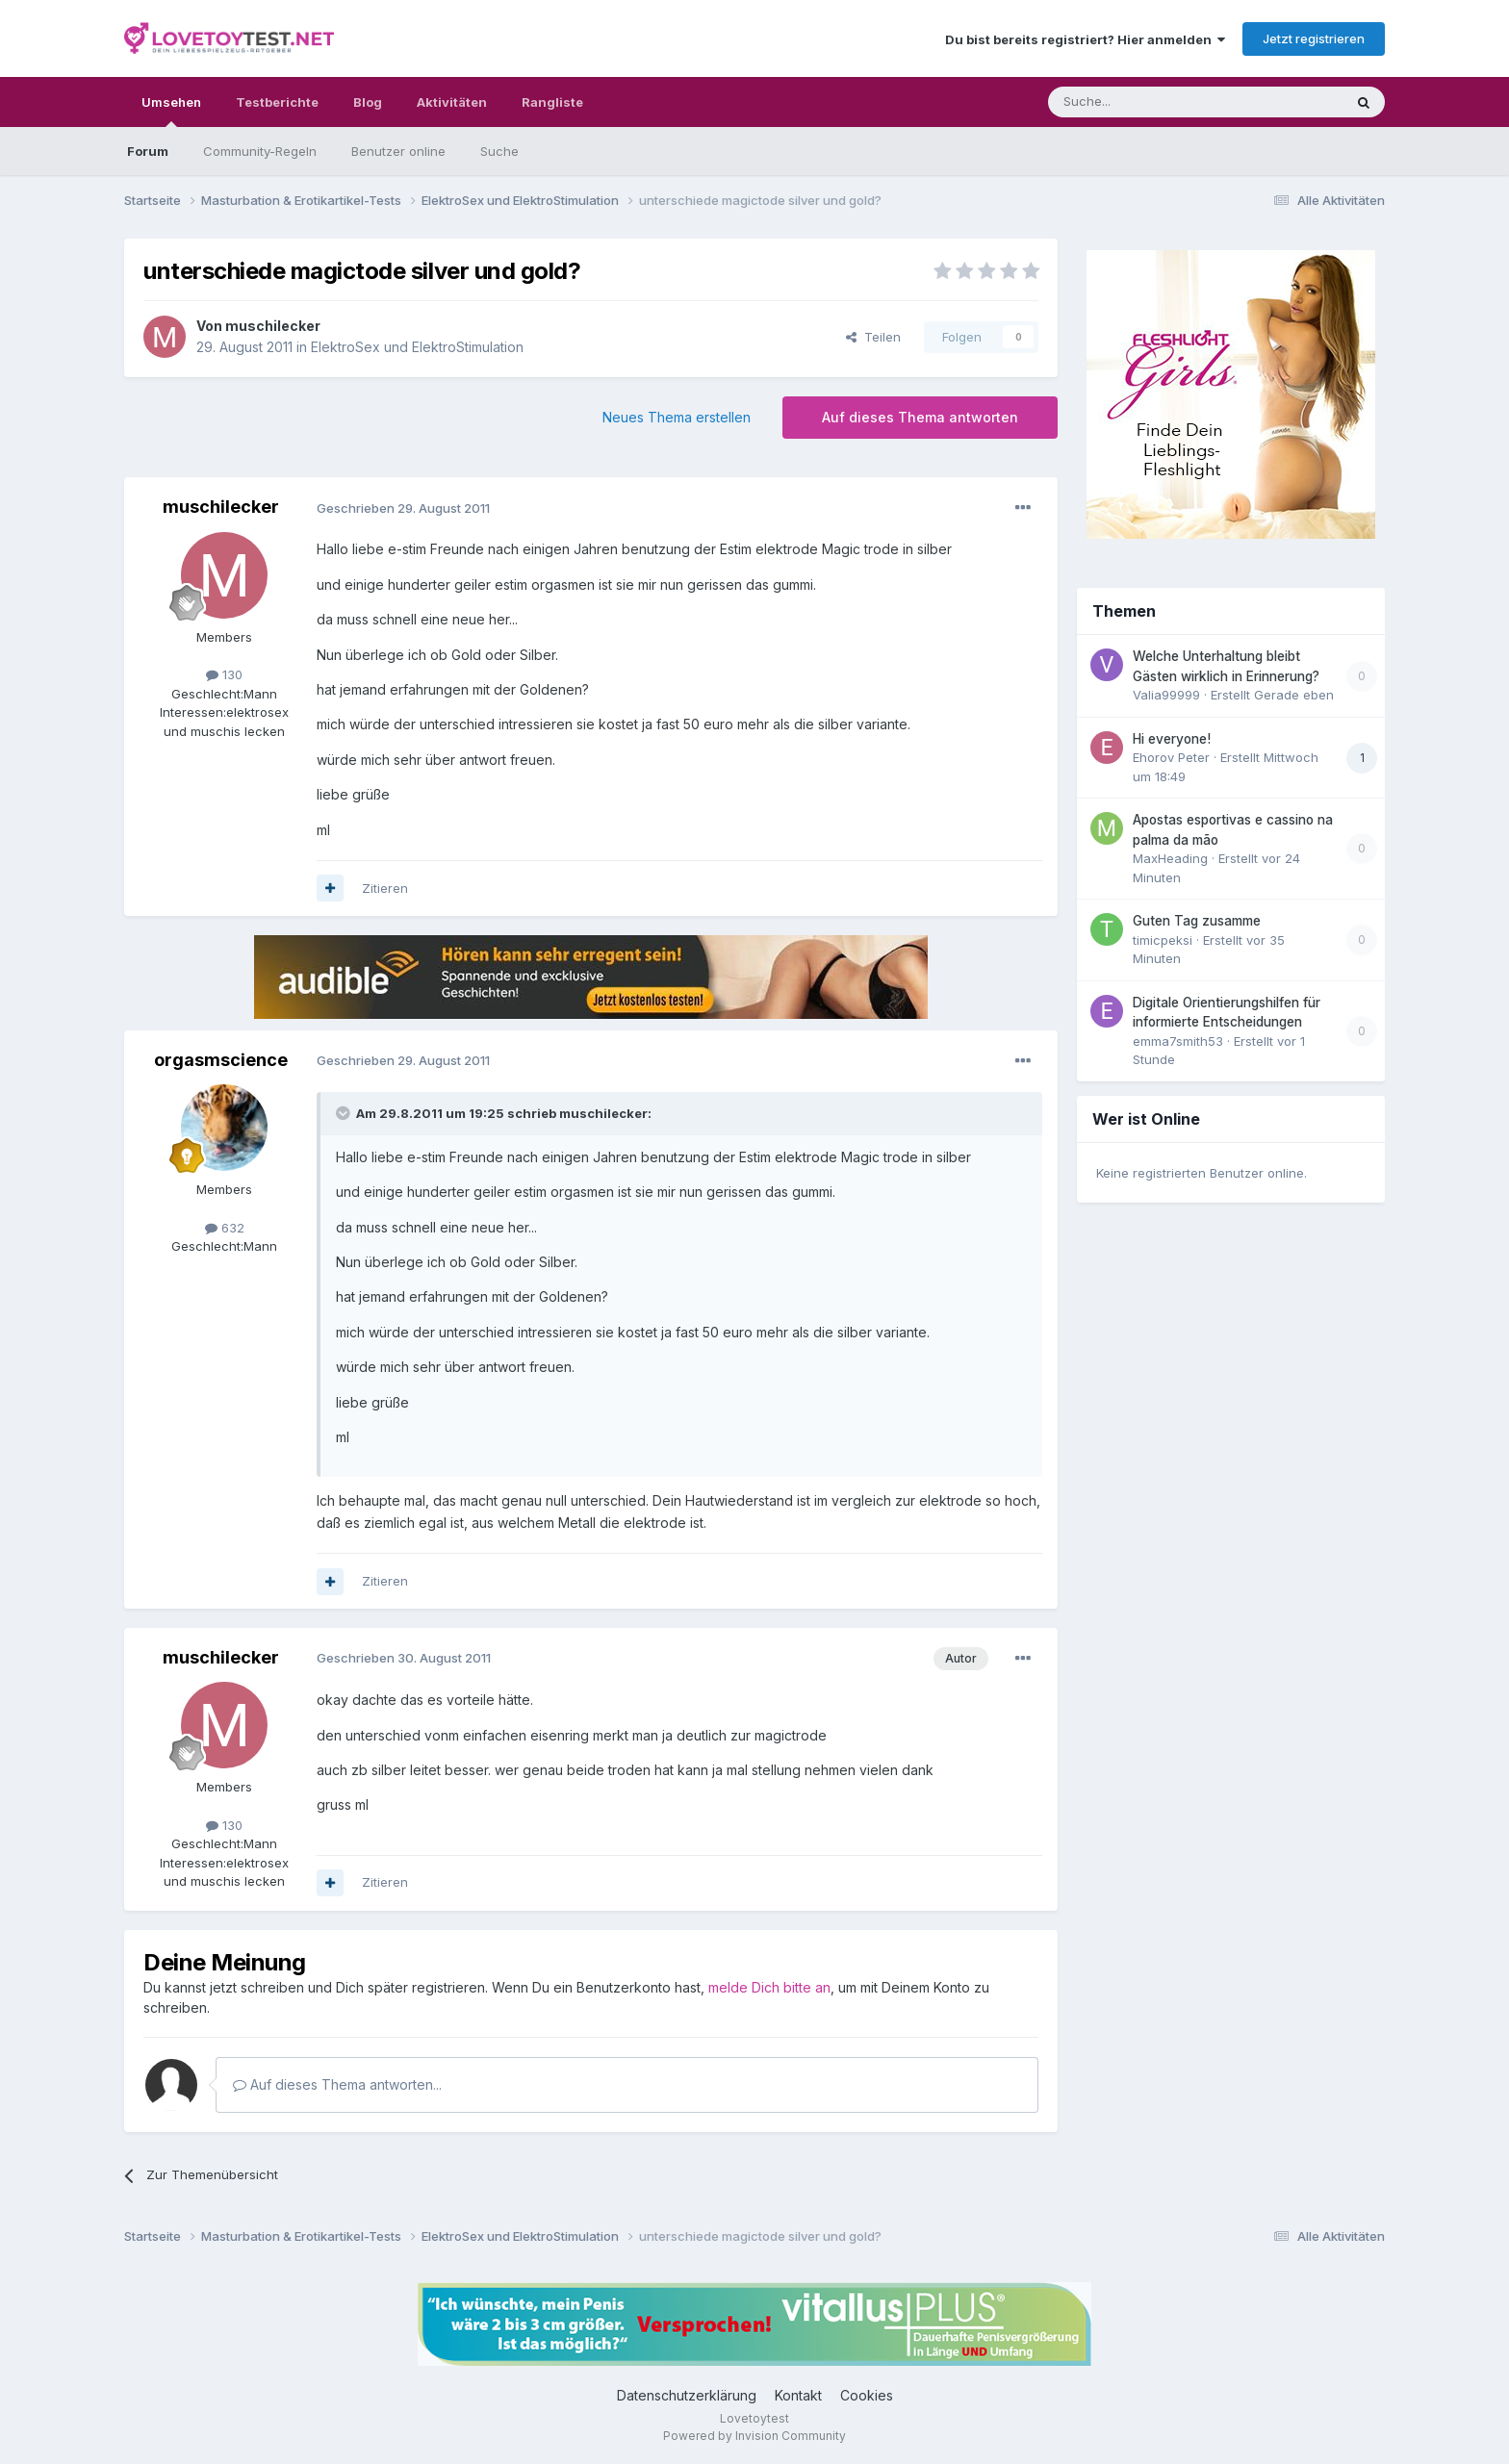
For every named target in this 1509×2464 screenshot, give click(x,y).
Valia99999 (1166, 694)
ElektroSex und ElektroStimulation (417, 347)
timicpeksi (1162, 940)
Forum (147, 151)
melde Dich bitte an (769, 1987)
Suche (499, 151)
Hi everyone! (1172, 739)
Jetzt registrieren (1314, 38)
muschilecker (272, 326)
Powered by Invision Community (754, 2435)
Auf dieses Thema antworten (920, 417)
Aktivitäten (452, 102)
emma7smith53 (1178, 1041)
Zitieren (385, 888)
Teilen (873, 336)
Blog (367, 102)
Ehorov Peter (1171, 757)
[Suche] (1134, 102)
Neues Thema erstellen (676, 417)
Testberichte (277, 102)
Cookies (866, 2395)
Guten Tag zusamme (1197, 920)
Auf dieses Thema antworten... (337, 2084)
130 (224, 674)
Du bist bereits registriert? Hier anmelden (1085, 39)
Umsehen (171, 110)
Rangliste (552, 102)
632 (224, 1227)
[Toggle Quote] (344, 1113)
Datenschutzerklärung (686, 2395)
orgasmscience (221, 1060)
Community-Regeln (260, 151)
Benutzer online (398, 151)
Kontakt (798, 2395)
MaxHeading (1170, 858)
